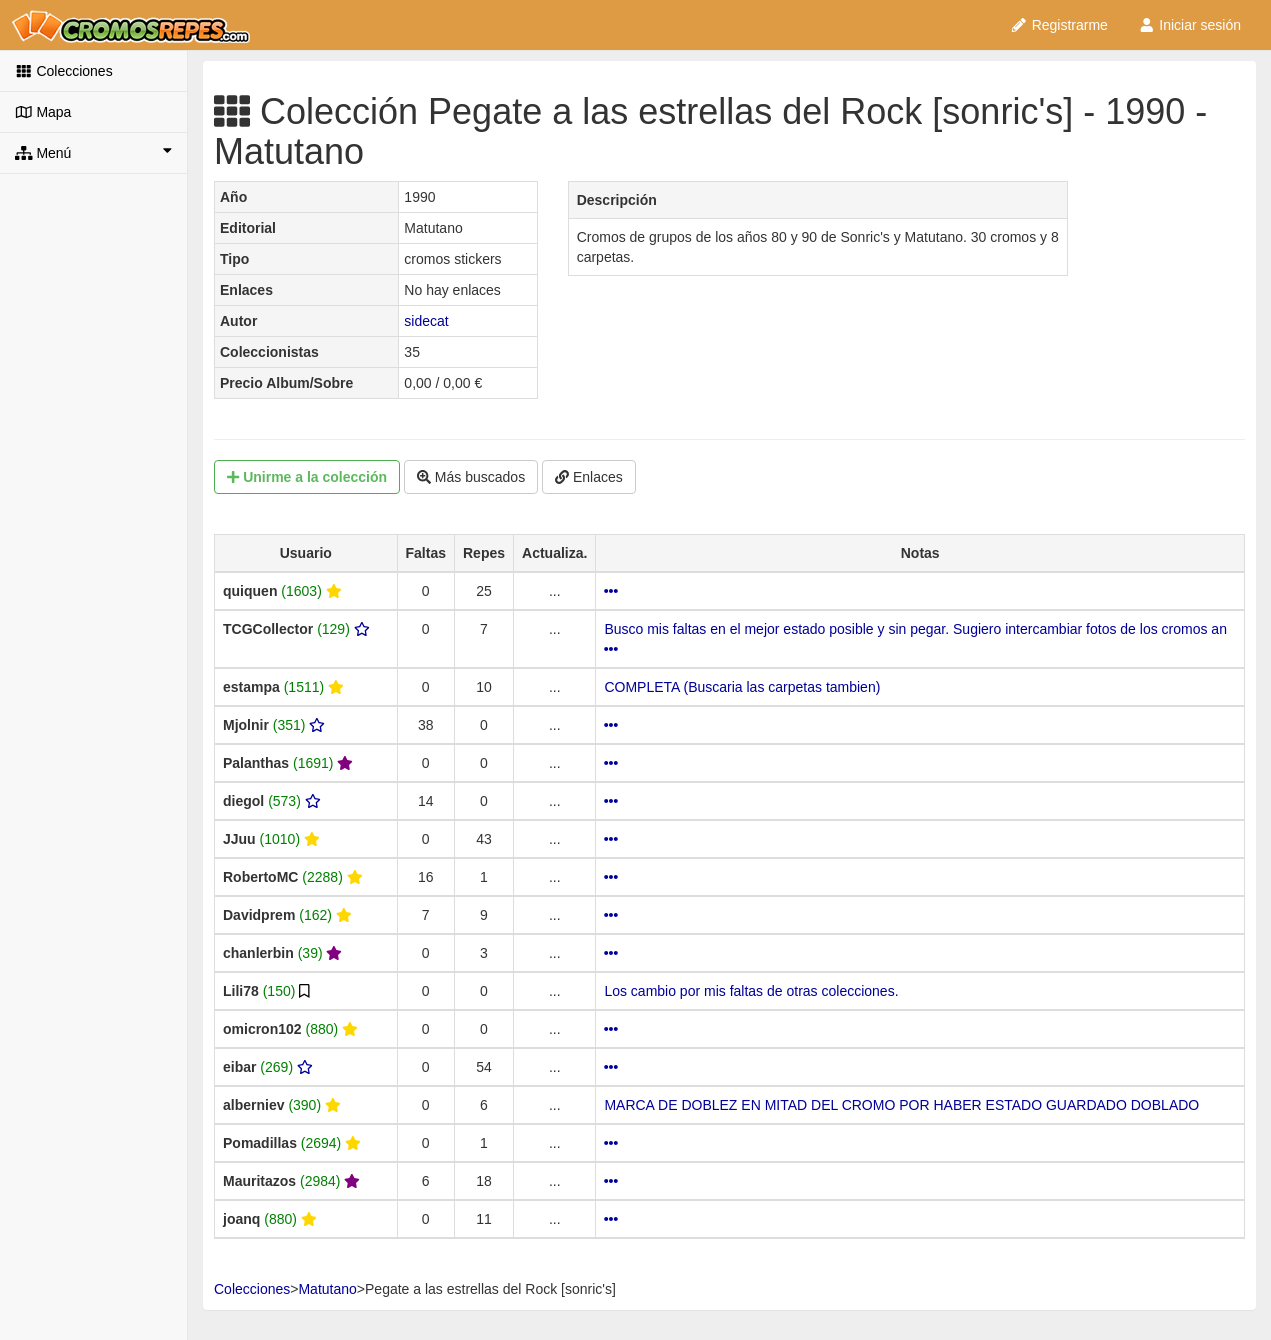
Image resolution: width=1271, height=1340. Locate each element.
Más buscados (471, 477)
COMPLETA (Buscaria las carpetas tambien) (742, 687)
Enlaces (589, 477)
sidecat (426, 321)
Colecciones (64, 71)
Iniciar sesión (1189, 25)
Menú (93, 152)
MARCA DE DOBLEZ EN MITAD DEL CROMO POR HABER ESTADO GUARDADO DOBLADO (901, 1105)
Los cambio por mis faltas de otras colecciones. (751, 991)
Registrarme (1059, 25)
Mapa (43, 112)
